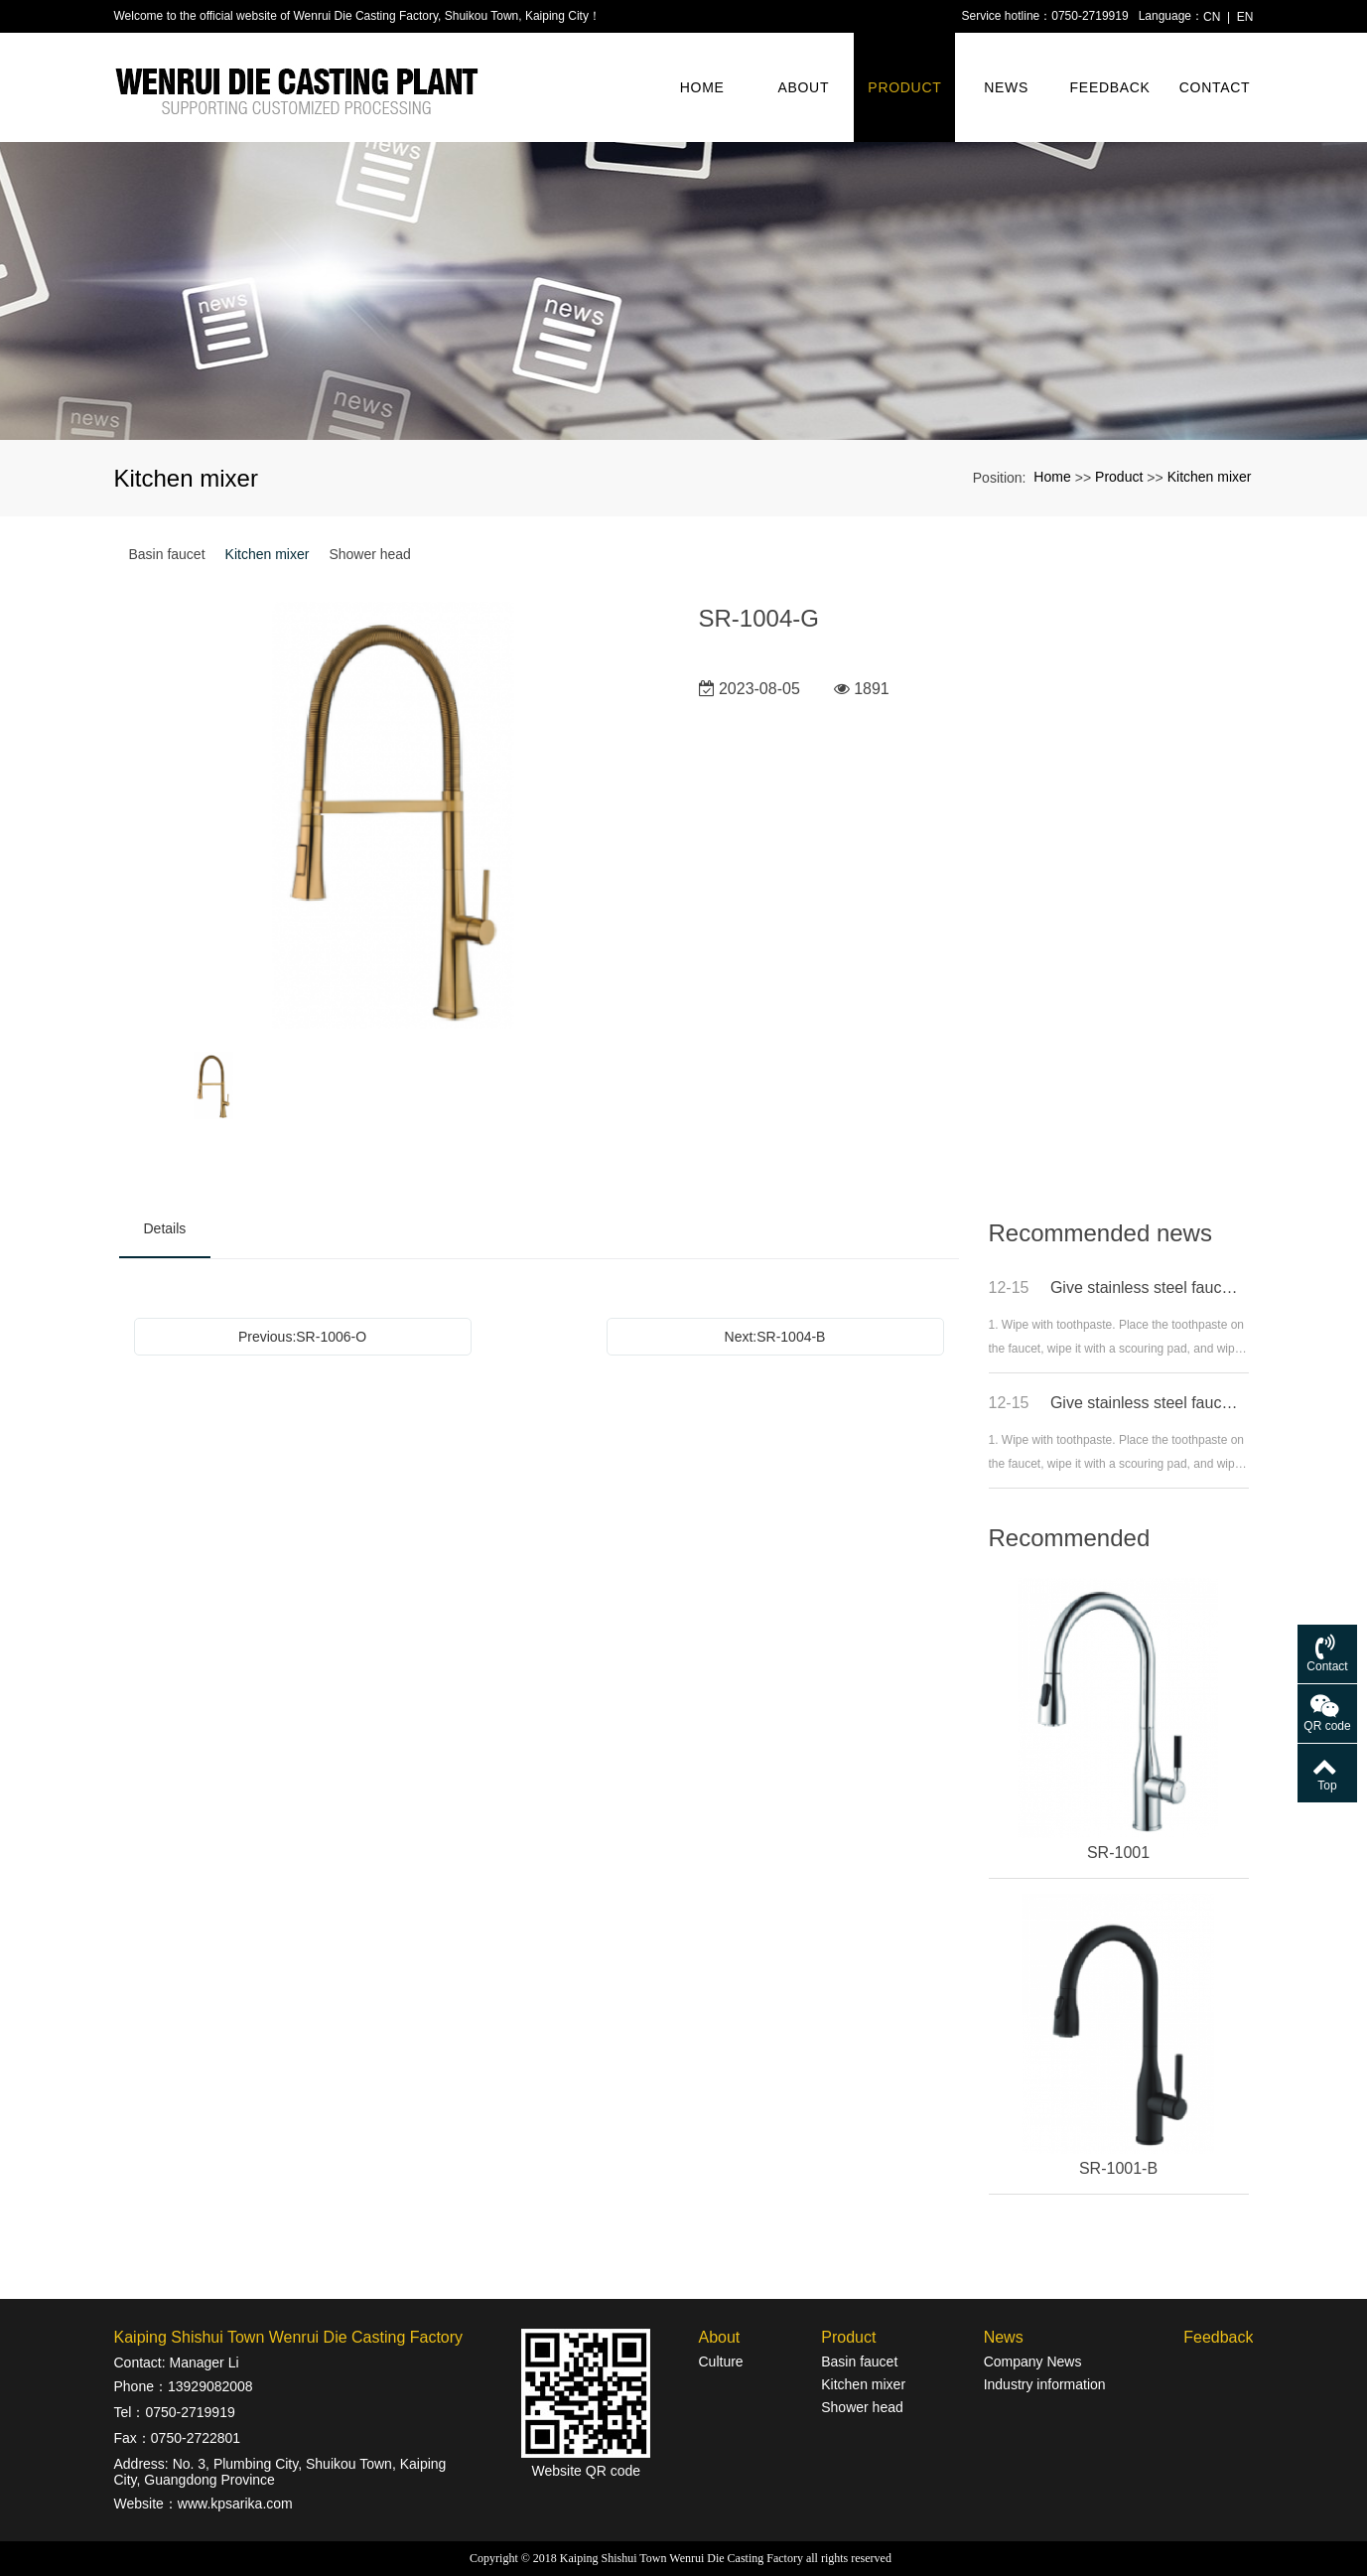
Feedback (1110, 87)
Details (165, 1228)
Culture (720, 2361)
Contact (1215, 87)
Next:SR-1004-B (775, 1337)
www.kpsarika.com (235, 2503)
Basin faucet (167, 554)
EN (1245, 17)
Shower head (370, 554)
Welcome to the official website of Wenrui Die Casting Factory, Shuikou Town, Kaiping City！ (357, 16)
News (1006, 87)
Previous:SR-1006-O (302, 1337)
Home (702, 87)
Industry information (1045, 2384)
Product (904, 87)
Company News (1033, 2361)
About (803, 87)
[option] (394, 817)
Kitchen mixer (1209, 477)
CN (1211, 17)
